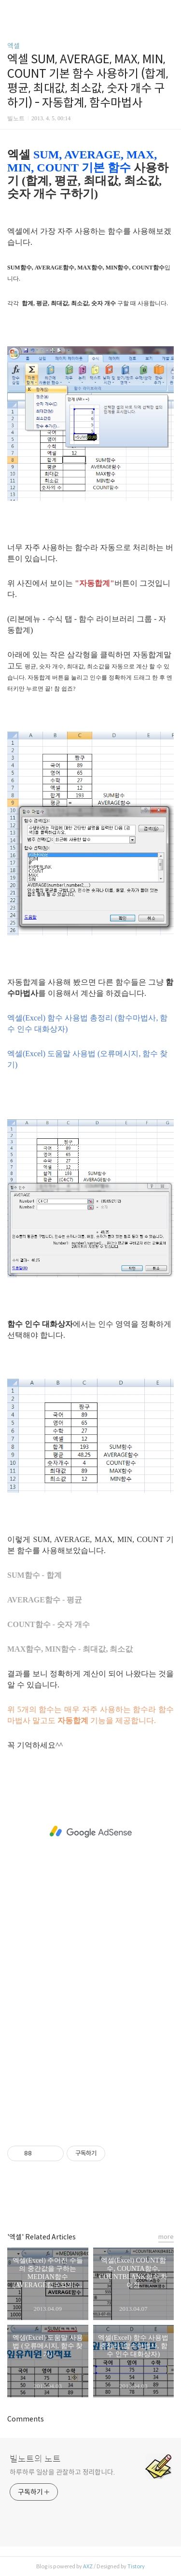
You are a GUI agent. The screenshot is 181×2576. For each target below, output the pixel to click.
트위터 (112, 2200)
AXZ (88, 2566)
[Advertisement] (90, 1831)
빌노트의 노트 (35, 2459)
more (166, 2237)
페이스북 (69, 2200)
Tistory (136, 2566)
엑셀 (13, 46)
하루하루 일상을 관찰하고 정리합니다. (62, 2472)
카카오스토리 (90, 2200)
